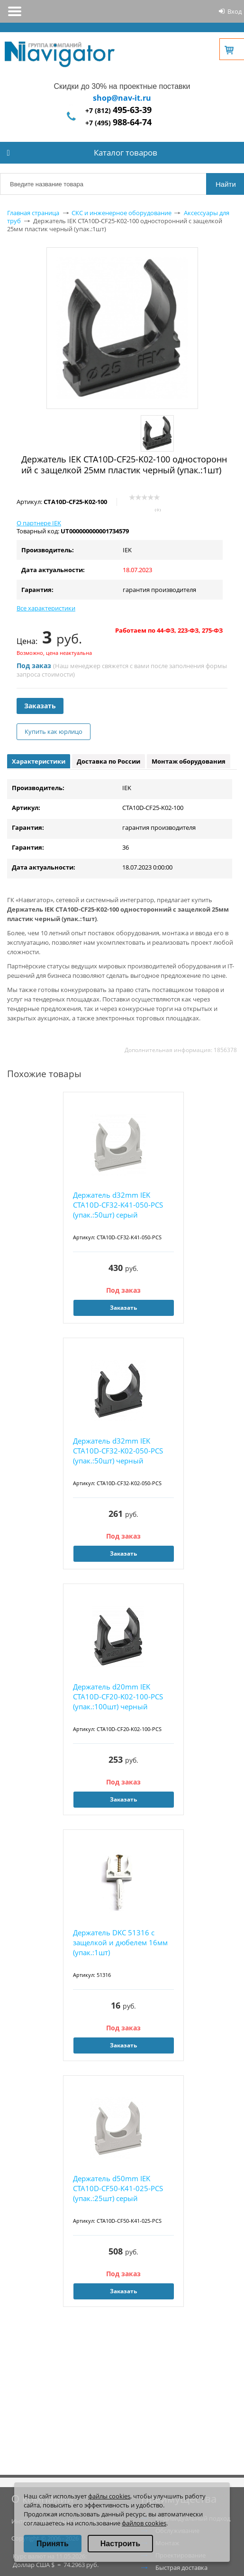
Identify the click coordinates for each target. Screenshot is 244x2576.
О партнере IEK (39, 523)
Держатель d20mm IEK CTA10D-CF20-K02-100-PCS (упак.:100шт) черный (118, 1696)
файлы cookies (109, 2496)
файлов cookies (144, 2523)
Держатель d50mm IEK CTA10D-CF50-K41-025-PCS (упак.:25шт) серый (118, 2188)
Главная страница (33, 213)
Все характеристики (46, 608)
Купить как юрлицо (53, 731)
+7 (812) (118, 110)
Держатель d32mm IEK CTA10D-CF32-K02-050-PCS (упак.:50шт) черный (118, 1450)
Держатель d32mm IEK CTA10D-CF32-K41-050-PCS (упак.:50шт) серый (118, 1204)
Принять (52, 2544)
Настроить (120, 2544)
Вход (234, 11)
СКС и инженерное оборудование (122, 213)
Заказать (40, 705)
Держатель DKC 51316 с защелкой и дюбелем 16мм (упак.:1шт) (120, 1942)
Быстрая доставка (181, 2567)
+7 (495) (118, 122)
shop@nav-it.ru (122, 98)
